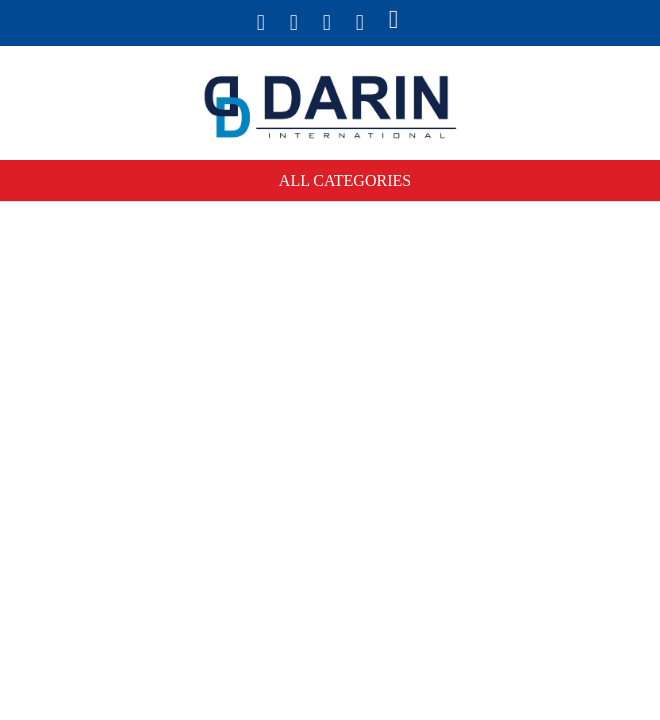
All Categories (345, 180)
